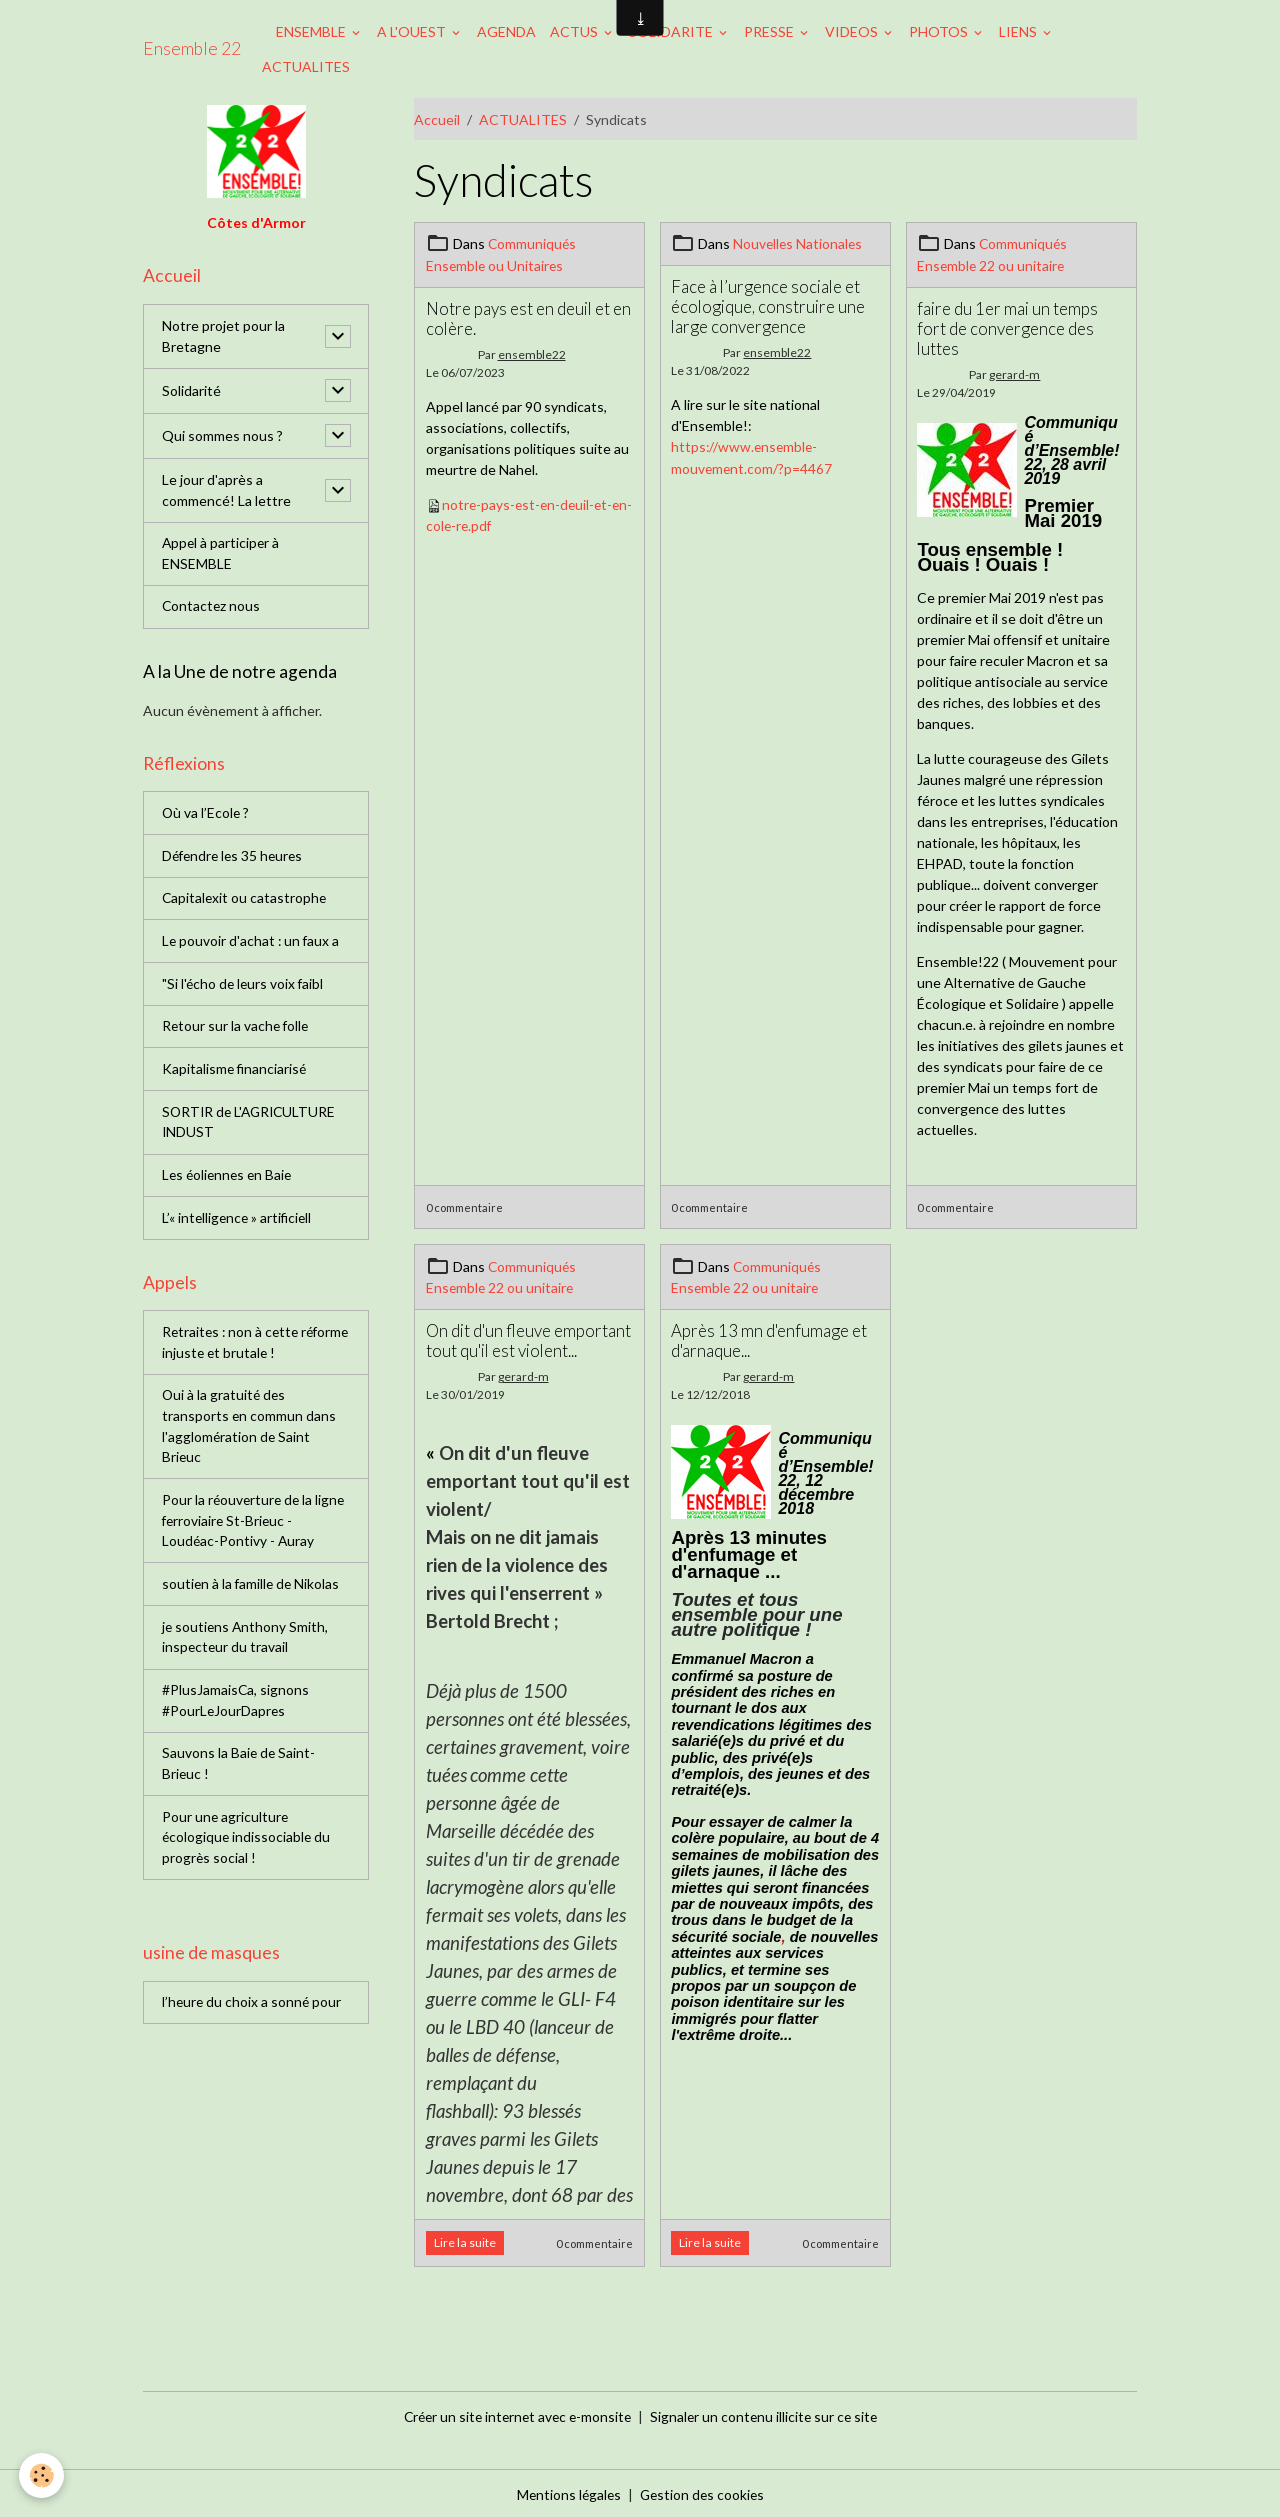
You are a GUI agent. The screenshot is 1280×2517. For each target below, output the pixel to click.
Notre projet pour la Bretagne (223, 337)
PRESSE (770, 31)
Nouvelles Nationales (799, 243)
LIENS (1019, 31)
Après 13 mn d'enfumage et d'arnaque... (769, 1338)
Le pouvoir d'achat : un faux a (252, 944)
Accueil (437, 119)
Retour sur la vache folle (237, 1030)
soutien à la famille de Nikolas (252, 1594)
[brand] (192, 49)
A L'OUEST (413, 31)
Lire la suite (465, 2240)
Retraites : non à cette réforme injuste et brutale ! (246, 1350)
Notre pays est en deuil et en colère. (528, 316)
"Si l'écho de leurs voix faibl (244, 987)
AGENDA (506, 31)
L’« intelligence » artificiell (239, 1223)
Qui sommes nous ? (222, 436)
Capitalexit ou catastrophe (245, 901)
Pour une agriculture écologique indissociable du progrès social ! (247, 1850)
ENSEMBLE (312, 31)
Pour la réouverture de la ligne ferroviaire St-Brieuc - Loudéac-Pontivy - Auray (255, 1530)
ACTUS (575, 31)
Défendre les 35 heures (235, 858)
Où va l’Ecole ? (206, 815)
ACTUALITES (306, 66)
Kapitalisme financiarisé (235, 1073)
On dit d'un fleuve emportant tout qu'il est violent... (528, 1338)
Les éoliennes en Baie (229, 1180)
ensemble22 (532, 353)
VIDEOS (853, 31)
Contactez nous (212, 608)
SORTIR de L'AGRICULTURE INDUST (252, 1127)
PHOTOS (940, 31)
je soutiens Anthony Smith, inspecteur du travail (246, 1648)
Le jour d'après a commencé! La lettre (226, 491)
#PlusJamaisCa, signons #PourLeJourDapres (236, 1712)
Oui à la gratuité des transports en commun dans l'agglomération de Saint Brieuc (249, 1435)
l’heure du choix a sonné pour (253, 2016)
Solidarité (191, 391)
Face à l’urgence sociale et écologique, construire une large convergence (768, 305)
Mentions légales (566, 2491)
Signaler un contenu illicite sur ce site (768, 2413)
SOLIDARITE (672, 31)
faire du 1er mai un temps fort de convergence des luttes (1007, 326)
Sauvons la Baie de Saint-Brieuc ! (239, 1776)
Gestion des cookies (703, 2491)
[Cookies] (42, 2475)
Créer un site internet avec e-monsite (515, 2413)
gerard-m (1014, 373)
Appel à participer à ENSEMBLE (222, 555)
